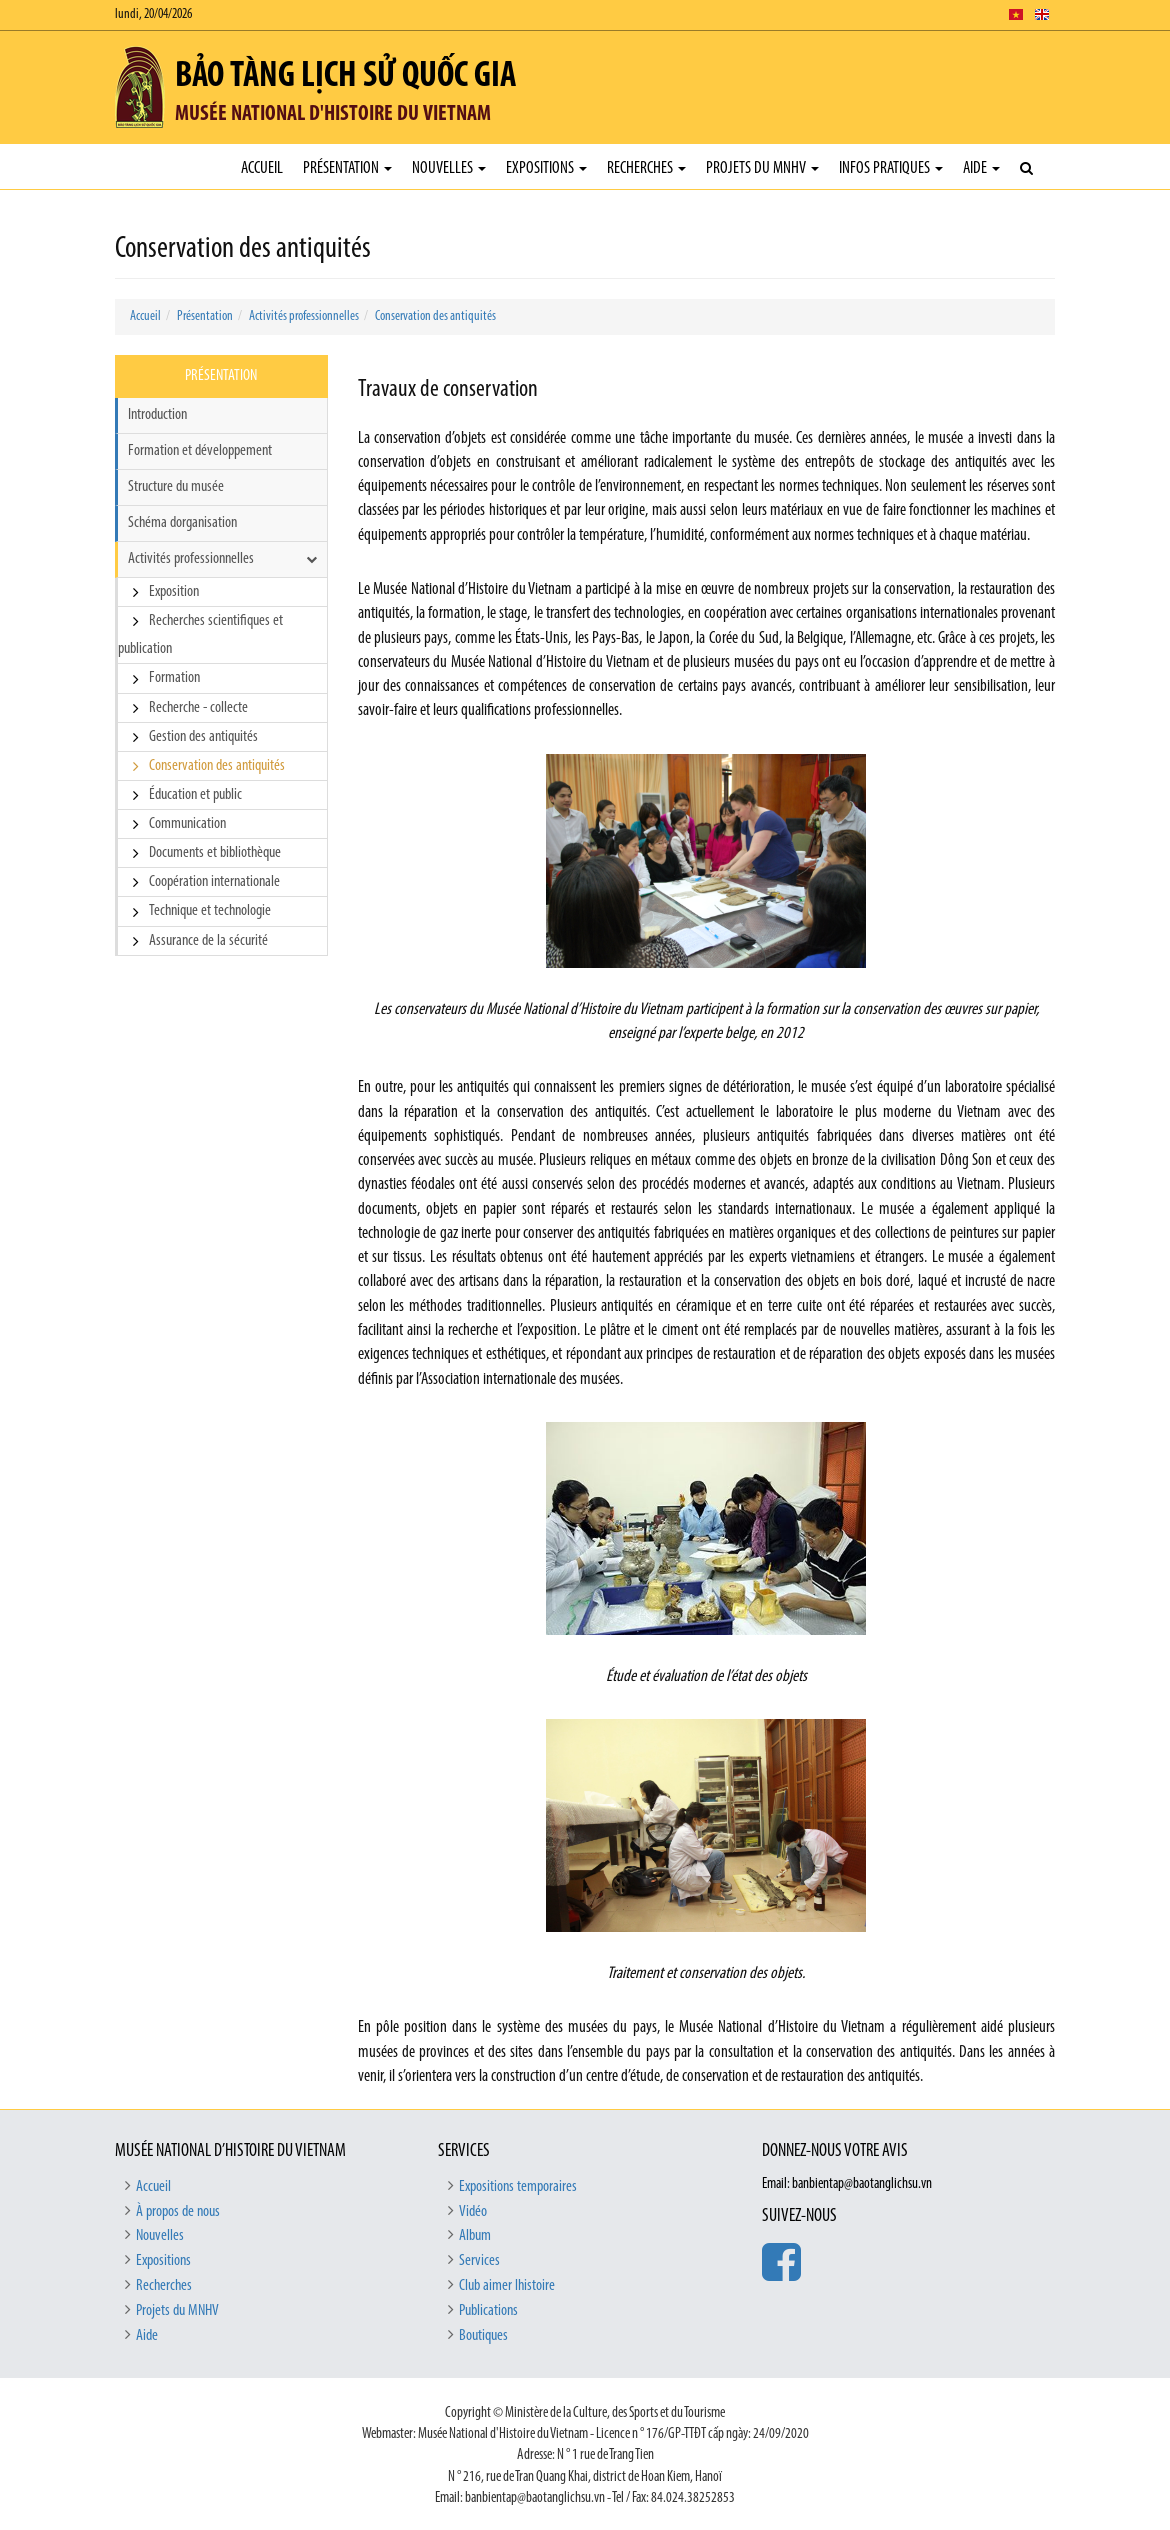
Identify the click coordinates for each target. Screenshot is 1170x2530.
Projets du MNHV (762, 168)
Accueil (262, 168)
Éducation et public (195, 795)
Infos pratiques (891, 168)
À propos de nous (178, 2212)
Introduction (157, 415)
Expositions (546, 168)
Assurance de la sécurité (208, 941)
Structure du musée (176, 487)
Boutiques (483, 2336)
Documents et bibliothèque (215, 853)
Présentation (347, 168)
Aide (981, 168)
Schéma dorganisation (182, 523)
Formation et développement (200, 451)
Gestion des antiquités (203, 737)
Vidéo (473, 2212)
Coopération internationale (214, 882)
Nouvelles (449, 168)
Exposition (174, 592)
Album (475, 2236)
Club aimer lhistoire (507, 2286)
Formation (174, 678)
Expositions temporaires (518, 2187)
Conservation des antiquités (435, 316)
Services (479, 2261)
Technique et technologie (210, 911)
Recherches (646, 168)
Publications (488, 2311)
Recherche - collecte (198, 708)
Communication (187, 824)
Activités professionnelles (304, 316)
